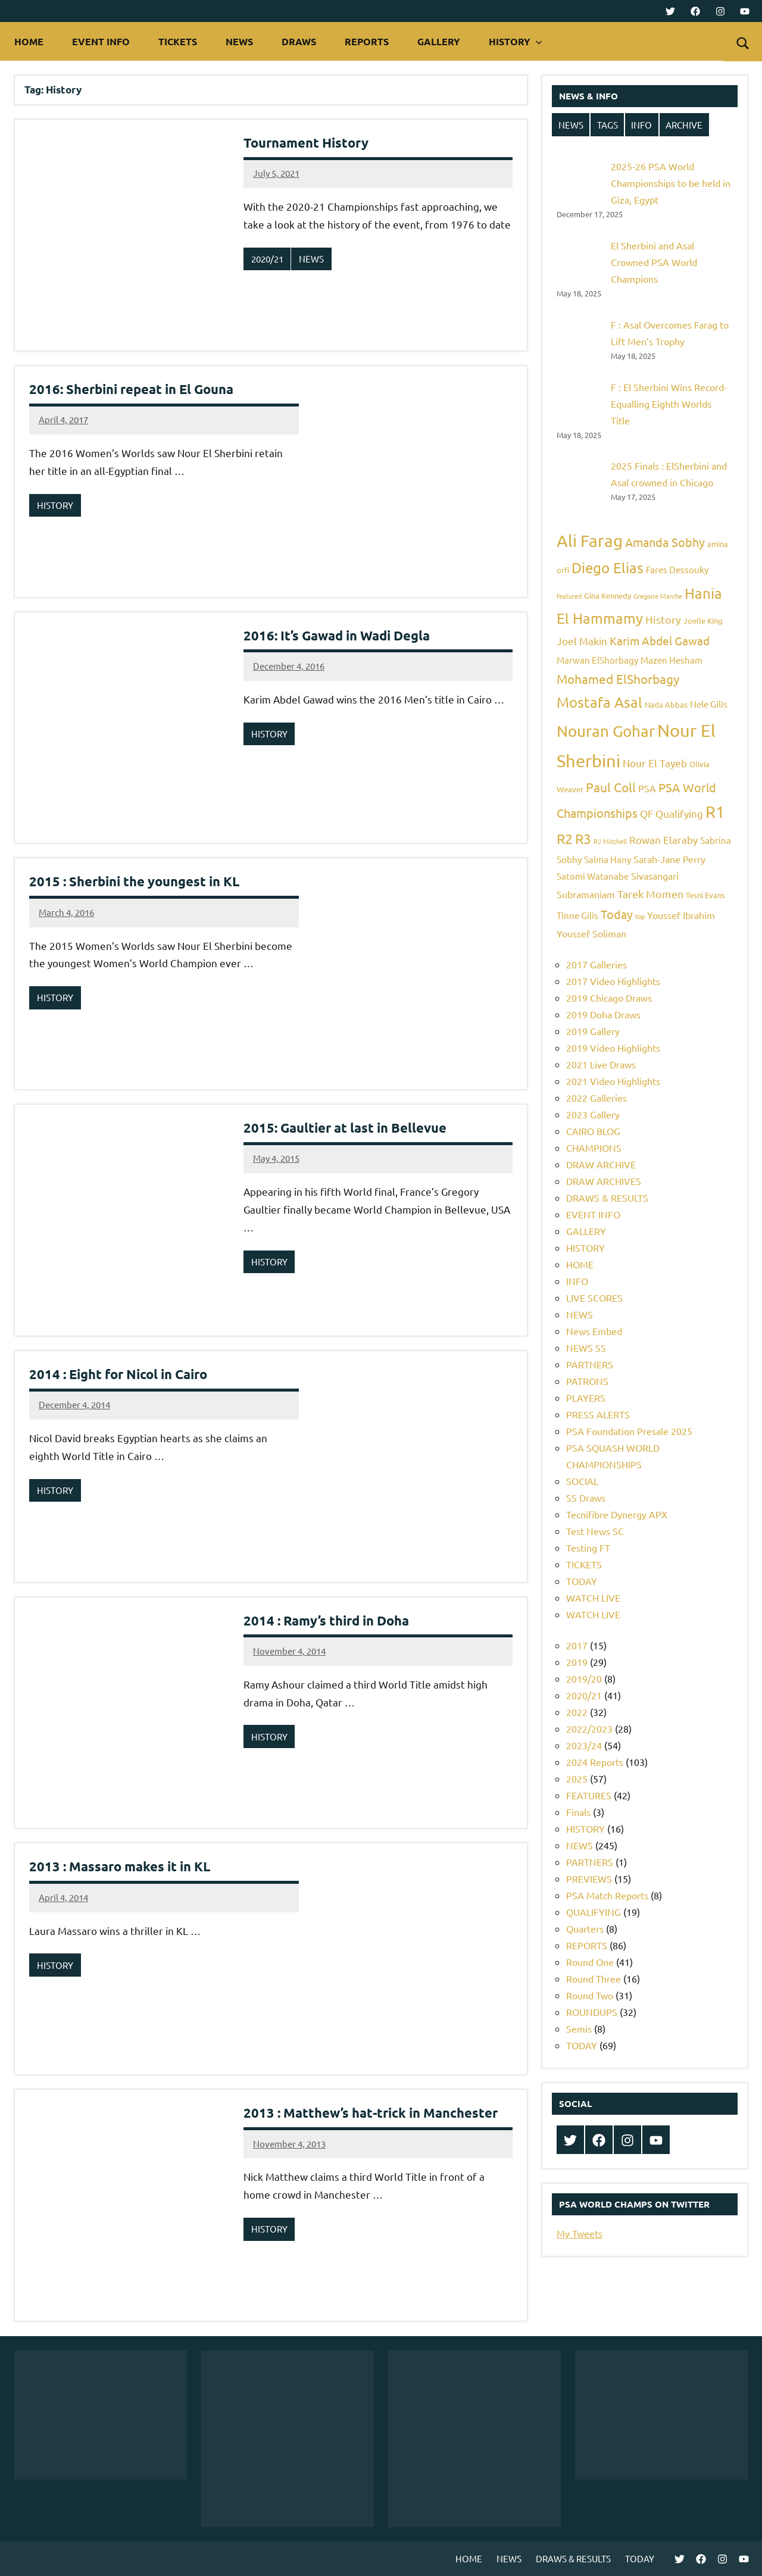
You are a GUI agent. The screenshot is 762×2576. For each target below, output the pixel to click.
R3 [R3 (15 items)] (583, 838)
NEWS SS (586, 1347)
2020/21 (267, 258)
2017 (577, 1645)
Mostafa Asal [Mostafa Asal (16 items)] (599, 702)
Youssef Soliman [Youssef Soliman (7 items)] (591, 933)
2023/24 (584, 1745)
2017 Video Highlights (613, 981)
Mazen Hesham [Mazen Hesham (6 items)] (671, 659)
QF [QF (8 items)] (646, 813)
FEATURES (588, 1795)
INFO (641, 124)
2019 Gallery (593, 1031)
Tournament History (305, 143)
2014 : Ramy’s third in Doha (326, 1620)
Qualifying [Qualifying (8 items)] (679, 813)
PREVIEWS (589, 1878)
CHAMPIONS (594, 1147)
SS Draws (585, 1497)
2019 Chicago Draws (609, 997)
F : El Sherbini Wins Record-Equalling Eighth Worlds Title (669, 403)
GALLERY (438, 41)
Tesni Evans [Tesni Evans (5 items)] (705, 895)
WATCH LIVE (593, 1597)
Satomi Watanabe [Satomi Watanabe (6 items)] (593, 875)
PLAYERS (585, 1397)
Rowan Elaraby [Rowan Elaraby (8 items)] (663, 839)
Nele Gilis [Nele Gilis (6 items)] (708, 703)
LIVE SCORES (594, 1297)
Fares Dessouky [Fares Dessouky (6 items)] (677, 569)
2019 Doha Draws (603, 1014)
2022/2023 (589, 1728)
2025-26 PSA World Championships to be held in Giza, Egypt (670, 182)
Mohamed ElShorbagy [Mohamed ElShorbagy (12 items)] (618, 678)
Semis (579, 2028)
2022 (577, 1712)
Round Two (589, 1995)
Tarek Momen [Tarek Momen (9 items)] (650, 893)
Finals (578, 1812)
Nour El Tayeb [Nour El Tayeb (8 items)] (655, 762)
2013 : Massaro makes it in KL (119, 1866)
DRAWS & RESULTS (607, 1197)
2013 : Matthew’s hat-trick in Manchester (370, 2113)
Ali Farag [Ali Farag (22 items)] (590, 541)
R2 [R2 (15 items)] (565, 838)
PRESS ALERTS (598, 1414)
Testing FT (588, 1547)
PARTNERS (589, 1364)
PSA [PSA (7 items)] (647, 788)
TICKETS (177, 41)
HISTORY (515, 41)
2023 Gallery (593, 1114)
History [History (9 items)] (663, 619)
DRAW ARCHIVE (601, 1164)
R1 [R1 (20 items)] (714, 811)
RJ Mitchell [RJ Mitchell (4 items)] (610, 841)
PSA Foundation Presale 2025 (629, 1431)
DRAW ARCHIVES (603, 1181)
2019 (577, 1662)
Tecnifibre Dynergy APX (616, 1514)
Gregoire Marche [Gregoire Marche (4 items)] (657, 596)
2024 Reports (594, 1762)
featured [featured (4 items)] (569, 596)
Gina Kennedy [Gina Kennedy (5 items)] (607, 595)
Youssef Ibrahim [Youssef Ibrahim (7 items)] (681, 915)
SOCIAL (582, 1481)
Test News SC (595, 1531)
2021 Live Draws (601, 1064)
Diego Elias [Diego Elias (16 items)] (608, 567)
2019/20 (584, 1678)
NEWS (239, 41)
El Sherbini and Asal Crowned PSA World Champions (654, 262)
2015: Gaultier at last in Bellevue (344, 1128)
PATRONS (587, 1381)
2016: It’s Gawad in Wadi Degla (336, 635)
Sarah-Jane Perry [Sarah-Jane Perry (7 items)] (669, 859)
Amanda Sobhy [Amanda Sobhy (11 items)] (665, 541)
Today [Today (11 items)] (617, 913)
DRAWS (299, 41)
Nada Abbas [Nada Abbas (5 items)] (666, 704)
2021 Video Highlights (613, 1081)
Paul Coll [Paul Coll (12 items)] (611, 787)
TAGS (607, 124)
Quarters (585, 1928)
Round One (590, 1962)
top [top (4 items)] (640, 916)
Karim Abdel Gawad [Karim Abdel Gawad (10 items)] (660, 640)
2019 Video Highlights (613, 1047)
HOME (28, 41)
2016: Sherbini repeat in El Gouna (131, 389)
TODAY (581, 1581)
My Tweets (579, 2233)
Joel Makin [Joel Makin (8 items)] (582, 640)
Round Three (593, 1978)
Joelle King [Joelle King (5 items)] (703, 620)
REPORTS (367, 41)
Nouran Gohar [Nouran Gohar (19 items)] (606, 731)
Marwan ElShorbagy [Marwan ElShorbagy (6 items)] (597, 659)
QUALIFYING (593, 1912)
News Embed (594, 1331)
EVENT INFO (101, 41)
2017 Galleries (596, 964)
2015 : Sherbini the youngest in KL (134, 881)
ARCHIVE (684, 124)
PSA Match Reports (607, 1895)
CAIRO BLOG (593, 1131)
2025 (577, 1778)
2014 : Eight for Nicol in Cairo (118, 1374)
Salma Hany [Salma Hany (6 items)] (607, 859)
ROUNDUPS (591, 2012)
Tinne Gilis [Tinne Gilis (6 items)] (577, 915)
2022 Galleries (596, 1097)
